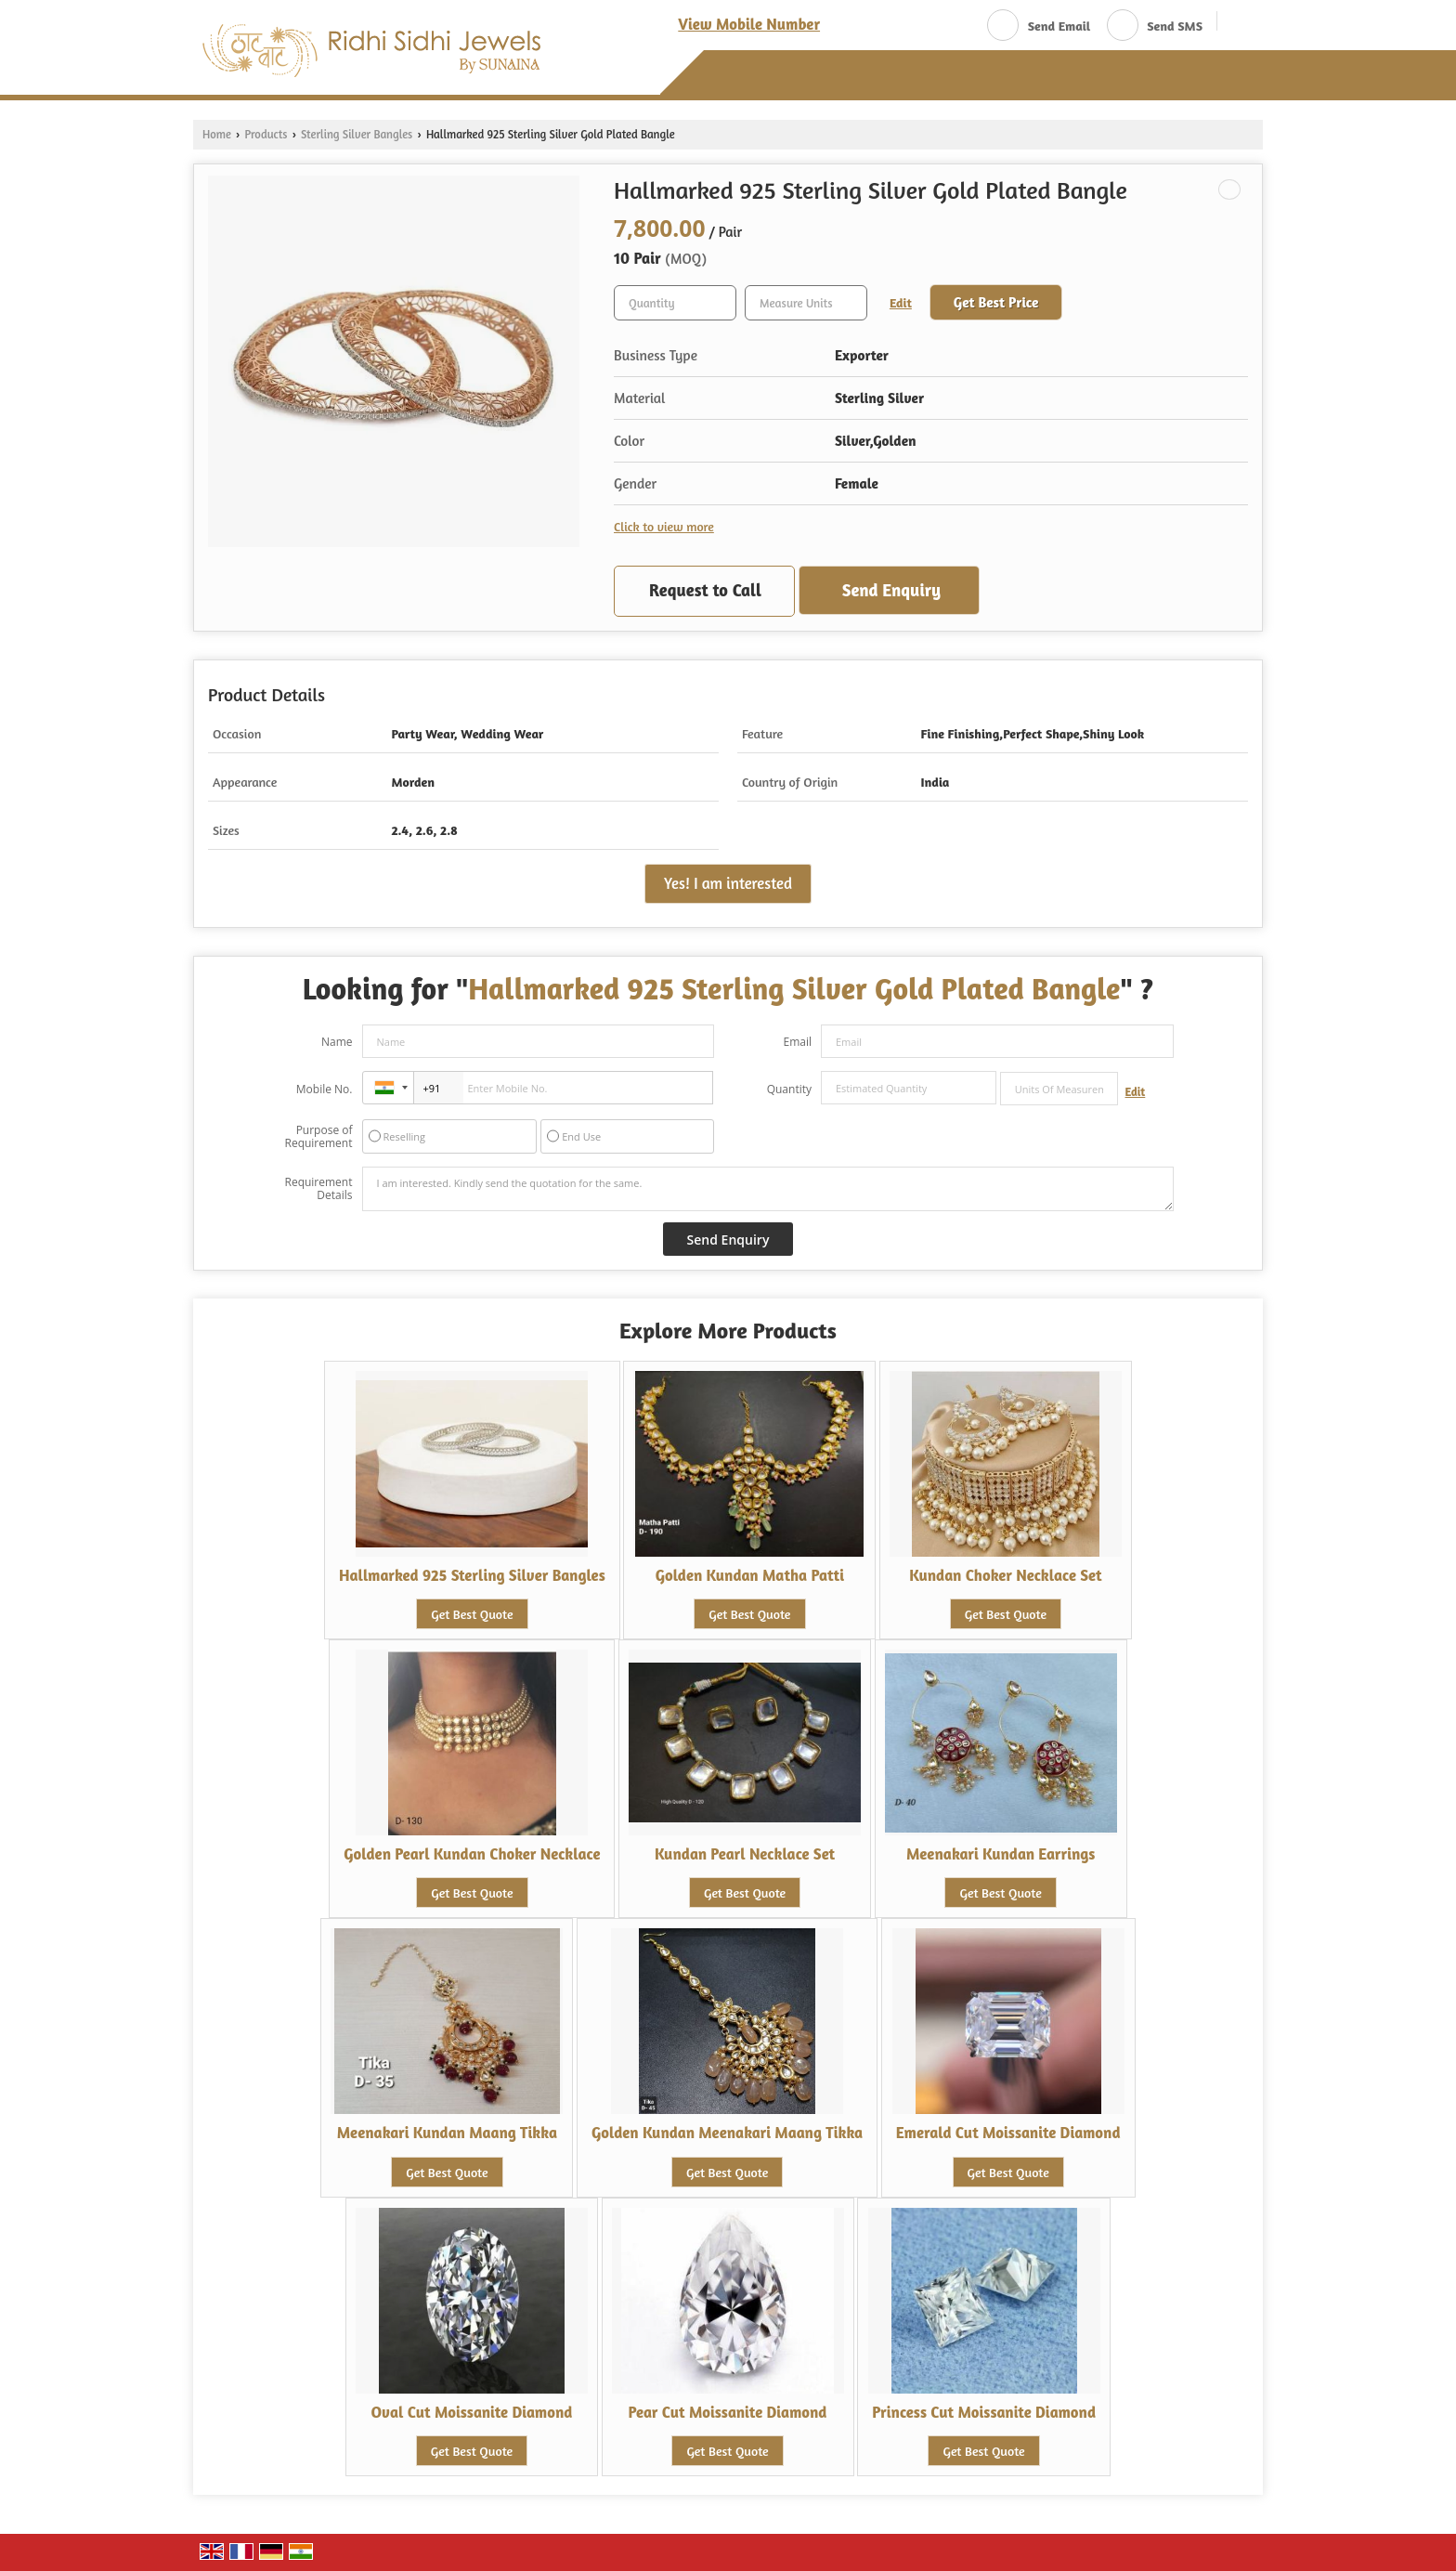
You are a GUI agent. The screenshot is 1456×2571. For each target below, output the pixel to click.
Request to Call (705, 590)
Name (337, 1042)
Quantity (789, 1089)
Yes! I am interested (728, 883)
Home (216, 134)
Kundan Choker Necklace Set (1005, 1575)
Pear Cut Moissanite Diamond (728, 2412)
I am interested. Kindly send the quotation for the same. (768, 1189)
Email (797, 1042)
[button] (749, 24)
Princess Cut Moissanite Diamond (984, 2412)
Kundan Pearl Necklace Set (745, 1854)
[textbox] (806, 302)
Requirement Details (318, 1189)
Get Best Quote (472, 1614)
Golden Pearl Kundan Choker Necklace (472, 1854)
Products (265, 134)
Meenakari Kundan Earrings (1000, 1854)
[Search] (1238, 23)
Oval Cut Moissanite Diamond (471, 2412)
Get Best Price (996, 302)
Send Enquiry (891, 590)
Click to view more (664, 526)
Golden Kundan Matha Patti (750, 1575)
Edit (901, 302)
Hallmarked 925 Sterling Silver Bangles (472, 1575)
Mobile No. (324, 1089)
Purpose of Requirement (318, 1137)
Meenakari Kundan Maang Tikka (447, 2132)
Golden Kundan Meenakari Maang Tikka (727, 2132)
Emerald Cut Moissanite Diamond (1008, 2132)
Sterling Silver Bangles (356, 134)
